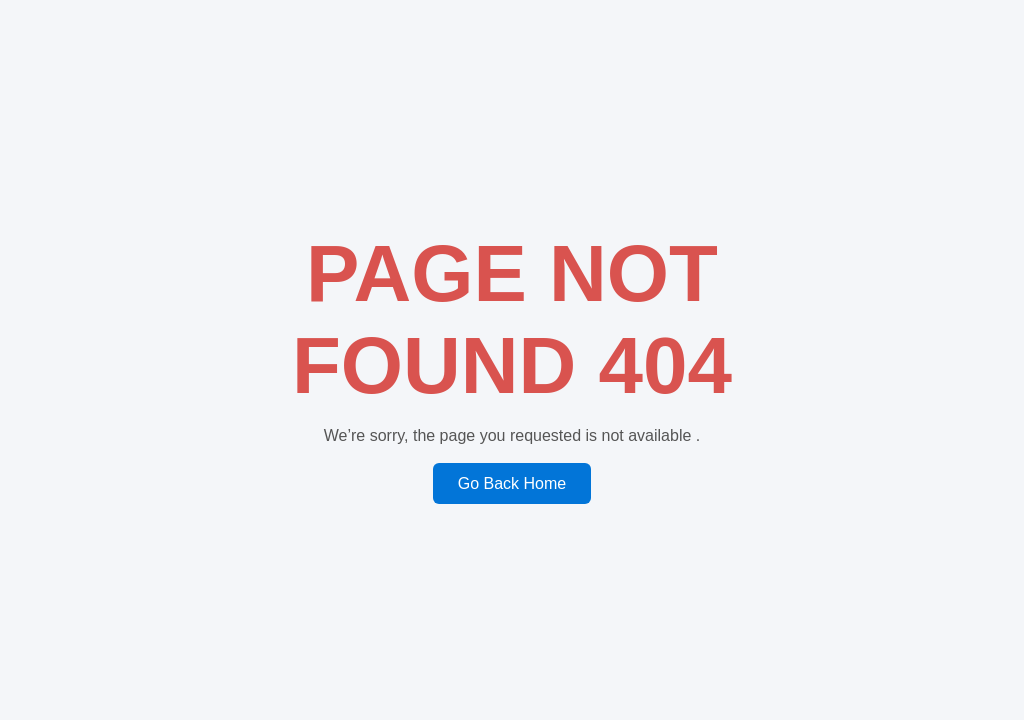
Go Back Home (512, 483)
